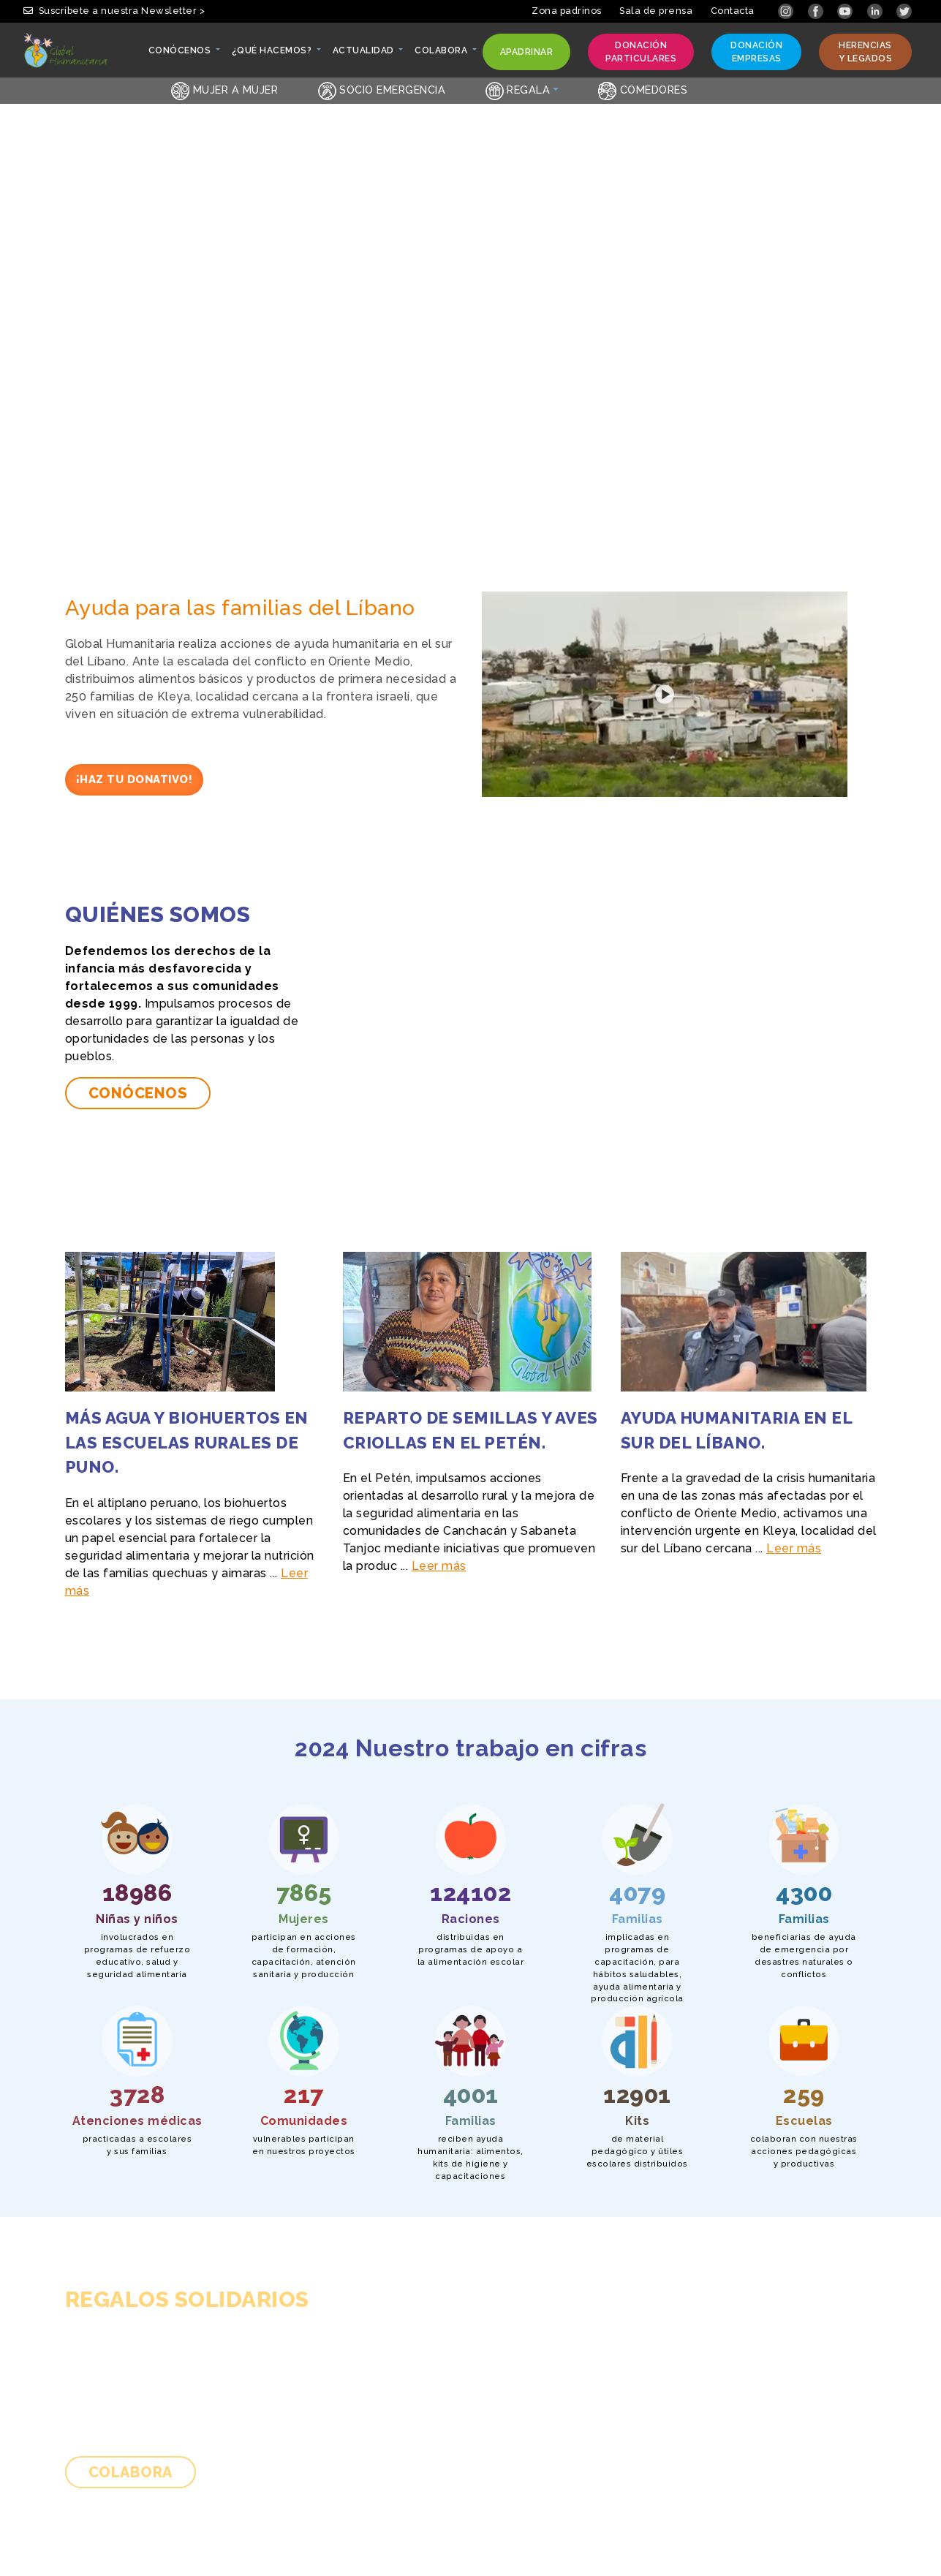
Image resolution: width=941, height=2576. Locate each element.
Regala (518, 89)
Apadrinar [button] (526, 55)
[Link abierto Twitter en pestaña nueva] (904, 10)
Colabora (130, 2472)
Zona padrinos (567, 10)
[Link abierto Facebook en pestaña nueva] (817, 10)
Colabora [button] (442, 54)
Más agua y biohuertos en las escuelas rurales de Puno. (187, 1442)
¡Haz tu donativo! (134, 779)
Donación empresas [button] (755, 52)
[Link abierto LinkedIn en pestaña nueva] (876, 10)
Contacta (733, 10)
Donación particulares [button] (640, 52)
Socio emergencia (382, 89)
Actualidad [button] (364, 54)
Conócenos (138, 1093)
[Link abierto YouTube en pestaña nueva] (846, 10)
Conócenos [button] (180, 54)
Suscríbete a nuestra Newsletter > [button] (114, 10)
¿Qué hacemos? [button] (272, 54)
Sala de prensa (655, 10)
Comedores (642, 89)
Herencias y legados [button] (864, 52)
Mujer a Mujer (224, 89)
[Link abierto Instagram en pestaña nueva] (787, 10)
